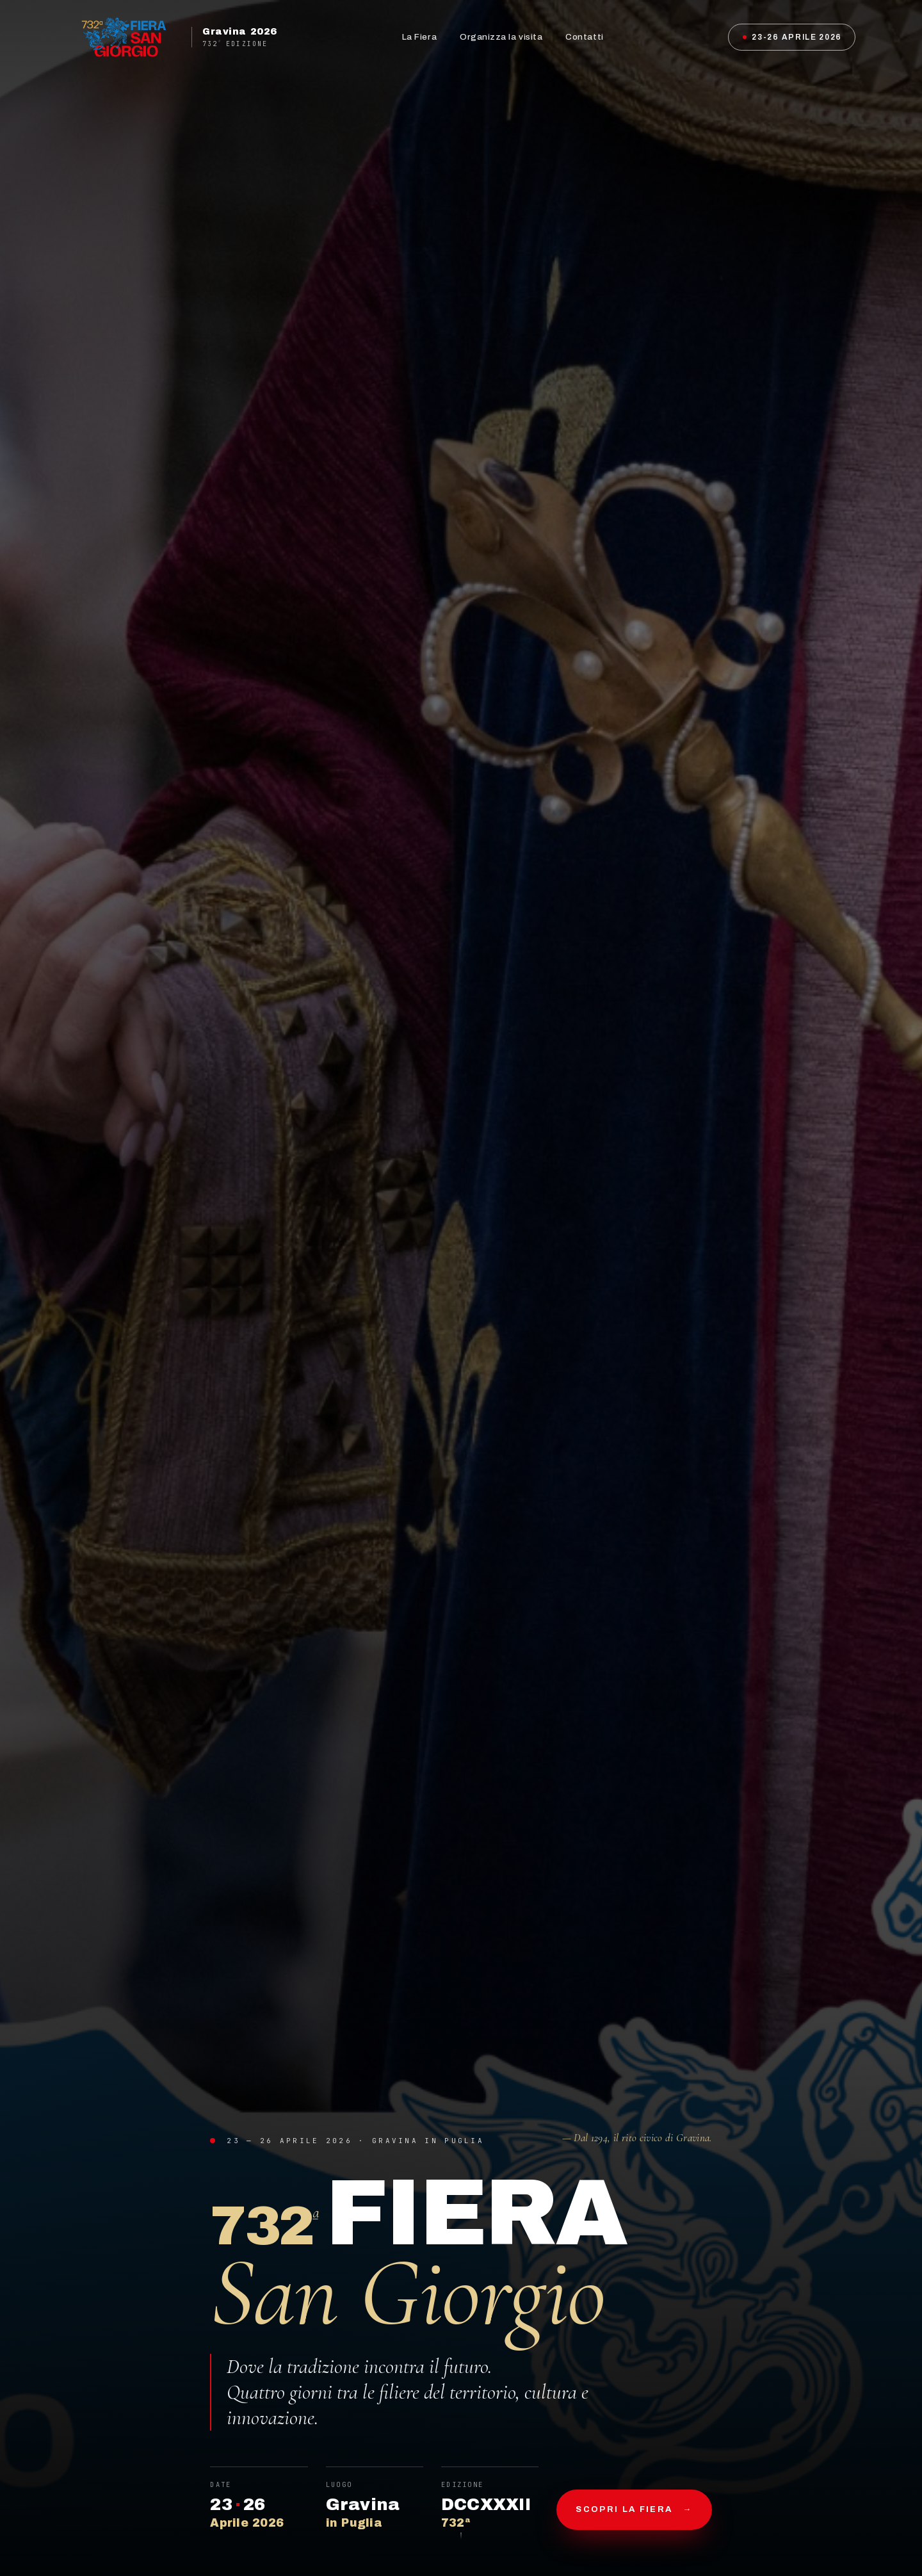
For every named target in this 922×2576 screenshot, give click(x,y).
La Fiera (419, 37)
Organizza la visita (501, 37)
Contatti (584, 37)
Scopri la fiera (634, 2510)
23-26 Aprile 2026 (792, 37)
